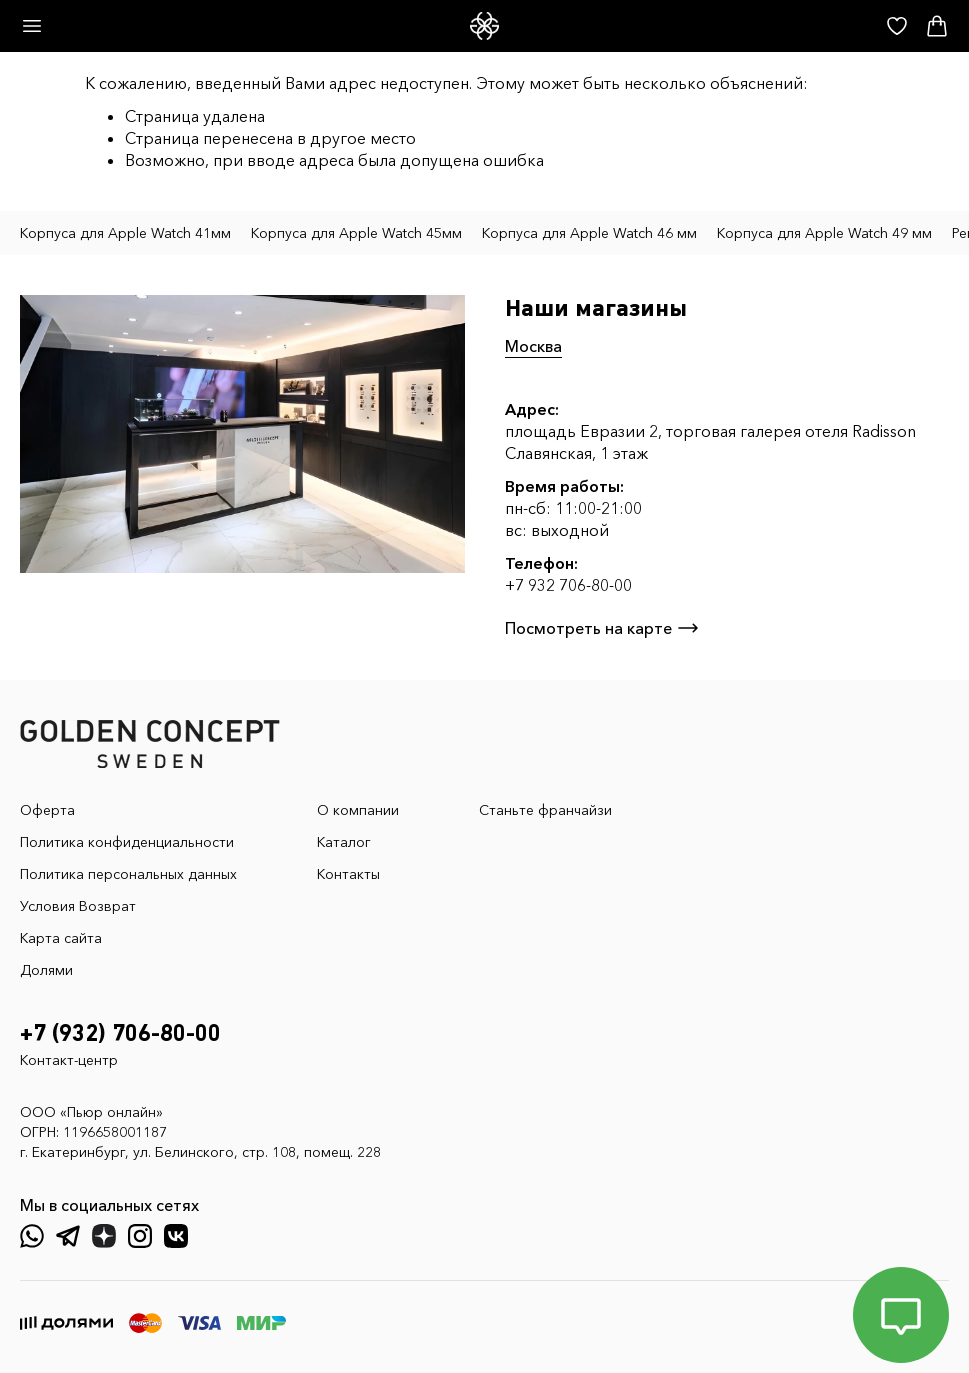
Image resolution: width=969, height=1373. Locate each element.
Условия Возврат (78, 906)
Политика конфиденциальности (127, 842)
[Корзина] (937, 26)
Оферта (47, 810)
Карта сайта (61, 938)
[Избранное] (897, 26)
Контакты (348, 874)
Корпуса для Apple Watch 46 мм (589, 233)
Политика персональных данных (128, 874)
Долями (46, 970)
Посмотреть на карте (602, 628)
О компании (358, 810)
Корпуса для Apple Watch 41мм (125, 233)
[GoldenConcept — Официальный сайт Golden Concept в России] (484, 26)
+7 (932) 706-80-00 (120, 1034)
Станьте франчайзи (545, 810)
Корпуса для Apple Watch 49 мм (824, 233)
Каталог (344, 842)
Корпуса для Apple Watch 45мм (356, 233)
